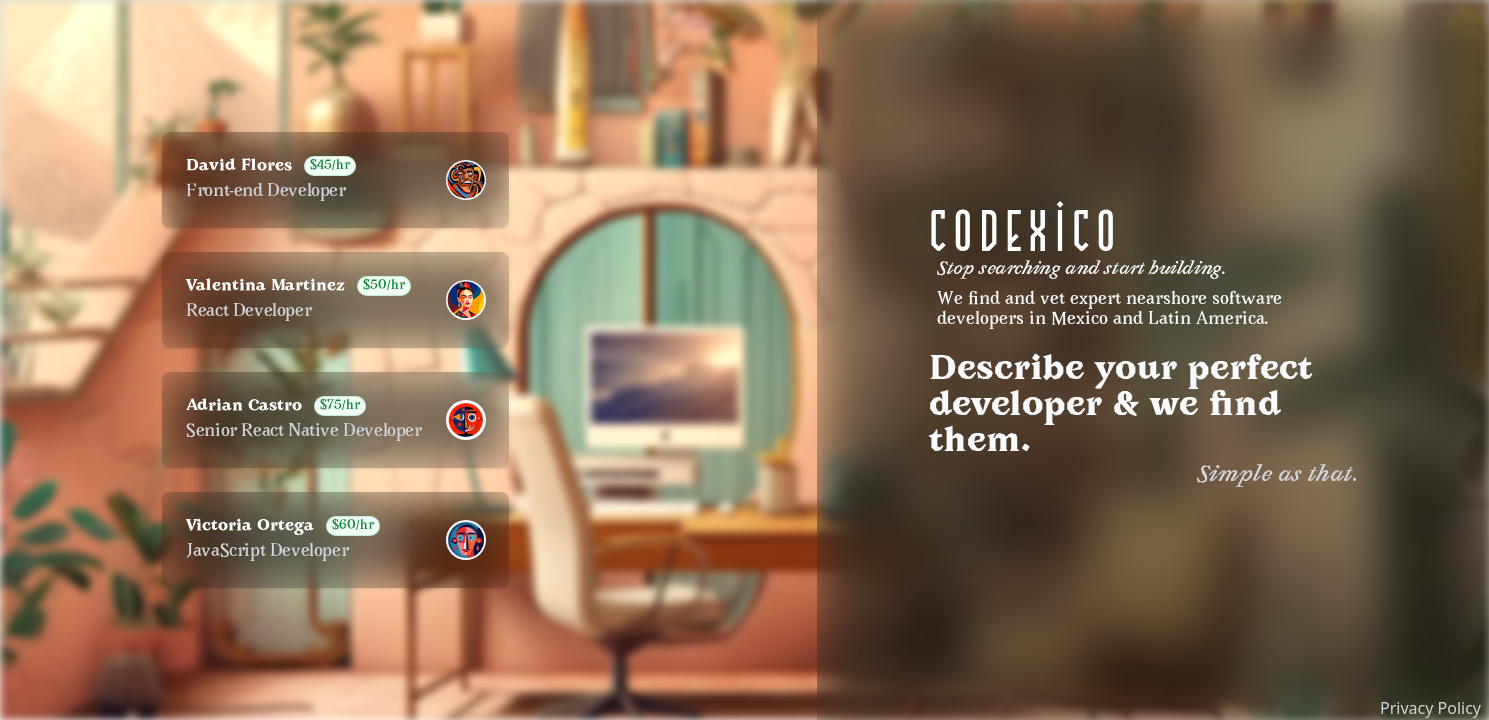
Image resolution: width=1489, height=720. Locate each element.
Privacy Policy (1430, 708)
